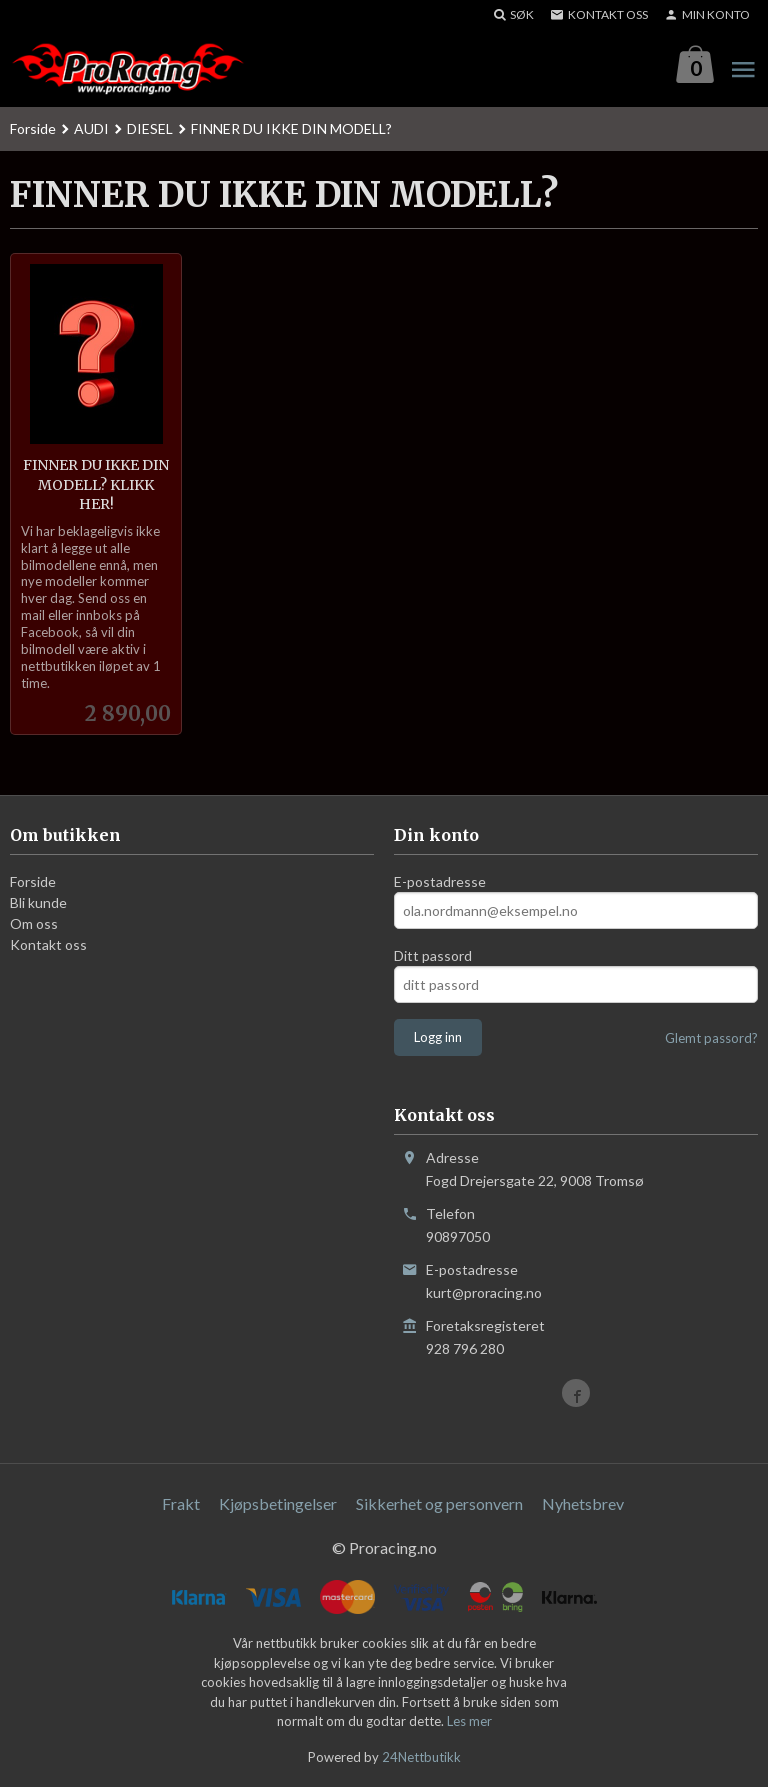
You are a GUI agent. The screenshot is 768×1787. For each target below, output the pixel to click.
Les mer (469, 1721)
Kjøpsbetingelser (278, 1503)
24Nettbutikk (421, 1757)
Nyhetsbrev (583, 1503)
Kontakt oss (48, 944)
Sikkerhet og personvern (439, 1503)
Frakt (181, 1503)
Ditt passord (433, 955)
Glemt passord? (711, 1038)
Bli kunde (38, 902)
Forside (33, 128)
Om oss (34, 923)
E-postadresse (440, 881)
